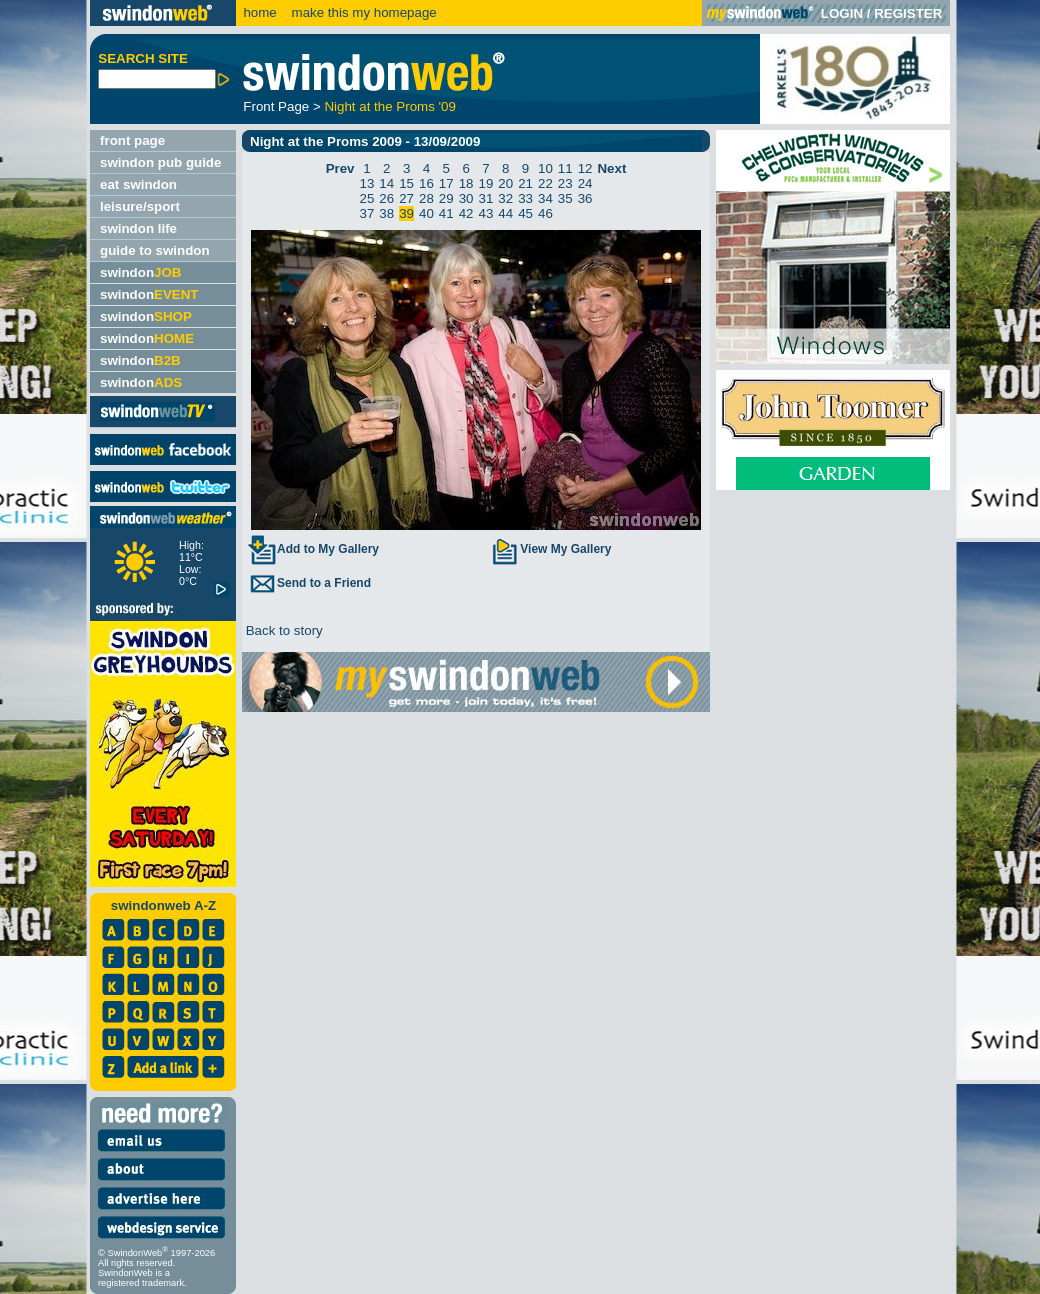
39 (406, 213)
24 (585, 183)
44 (505, 213)
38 (386, 213)
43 (486, 213)
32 (505, 198)
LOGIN (842, 13)
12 (585, 168)
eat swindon (138, 184)
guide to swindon (155, 250)
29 (446, 198)
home (259, 12)
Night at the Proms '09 (389, 106)
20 (505, 183)
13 (367, 183)
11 (565, 168)
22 (545, 183)
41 (446, 213)
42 (466, 213)
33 (525, 198)
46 (545, 213)
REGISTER (908, 13)
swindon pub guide (160, 162)
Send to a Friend (309, 583)
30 (466, 198)
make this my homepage (362, 12)
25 (367, 198)
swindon (140, 272)
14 (386, 183)
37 (367, 213)
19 (486, 183)
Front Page (276, 106)
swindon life (138, 228)
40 (426, 213)
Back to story (282, 630)
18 (466, 183)
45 (525, 213)
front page (132, 140)
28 (426, 198)
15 (406, 183)
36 (585, 198)
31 (486, 198)
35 (565, 198)
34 (545, 198)
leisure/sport (140, 206)
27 (406, 198)
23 (565, 183)
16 (426, 183)
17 (446, 183)
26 (386, 198)
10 (545, 168)
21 (525, 183)
